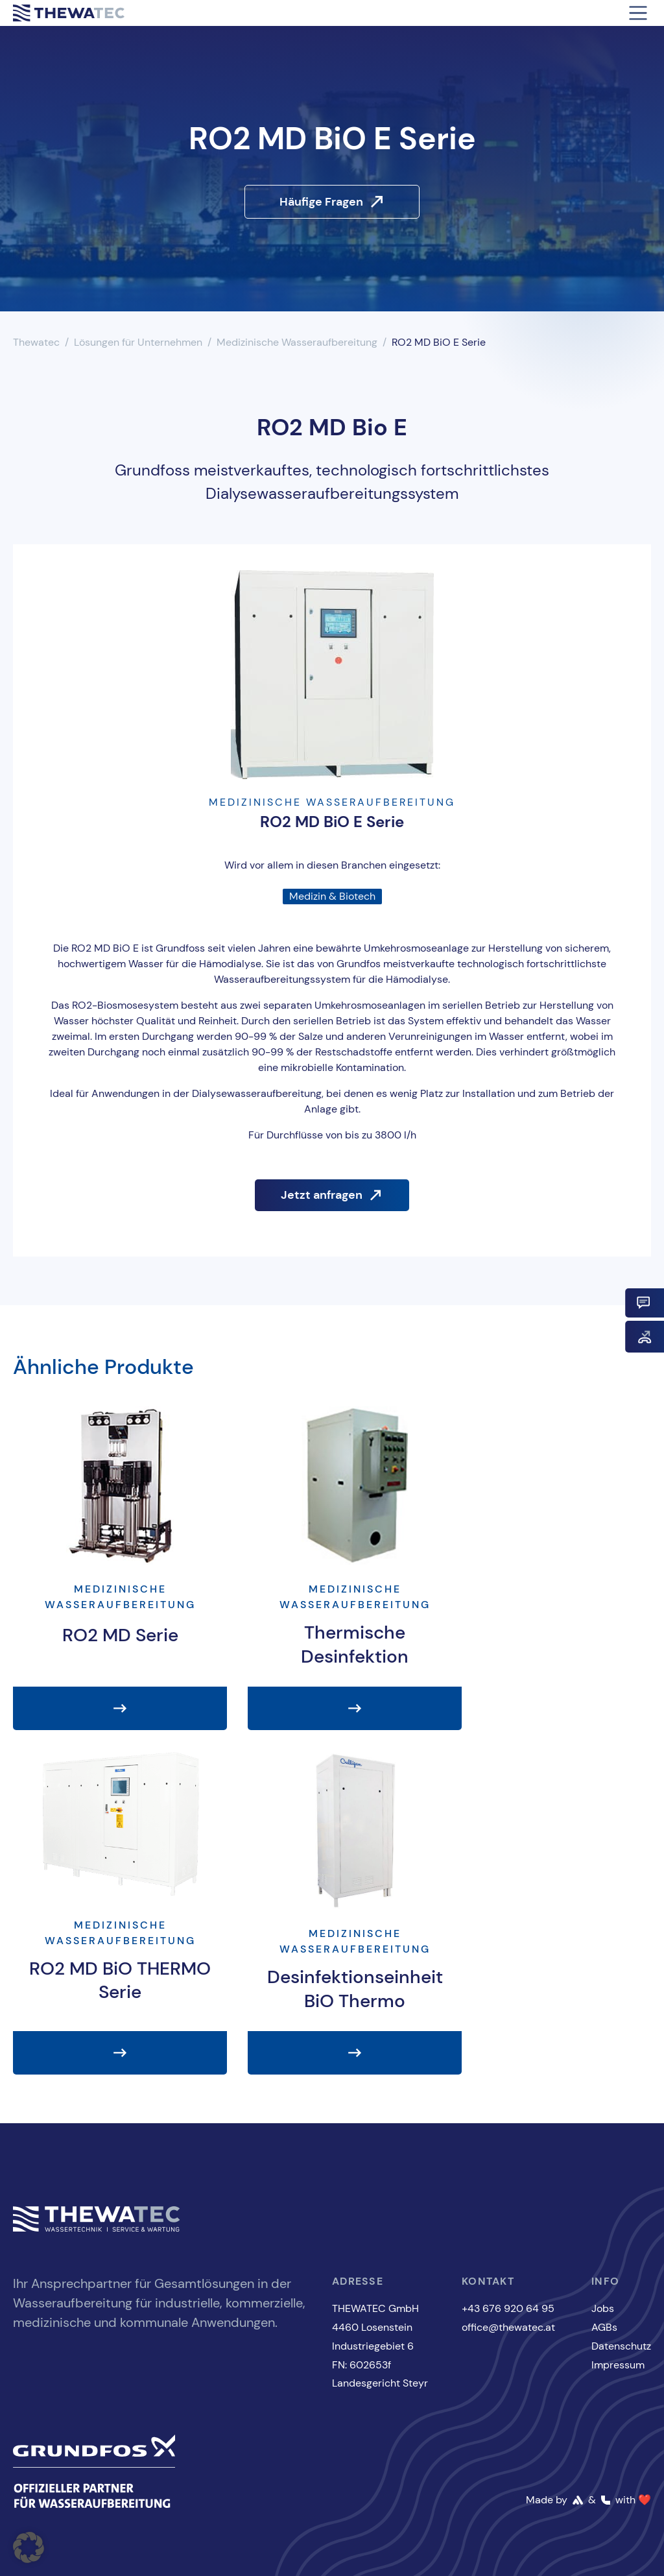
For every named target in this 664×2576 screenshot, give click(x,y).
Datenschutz (621, 2346)
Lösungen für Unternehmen (138, 342)
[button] (28, 2547)
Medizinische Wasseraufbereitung (297, 342)
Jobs (602, 2308)
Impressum (618, 2365)
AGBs (604, 2327)
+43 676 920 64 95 (508, 2308)
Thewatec (36, 342)
